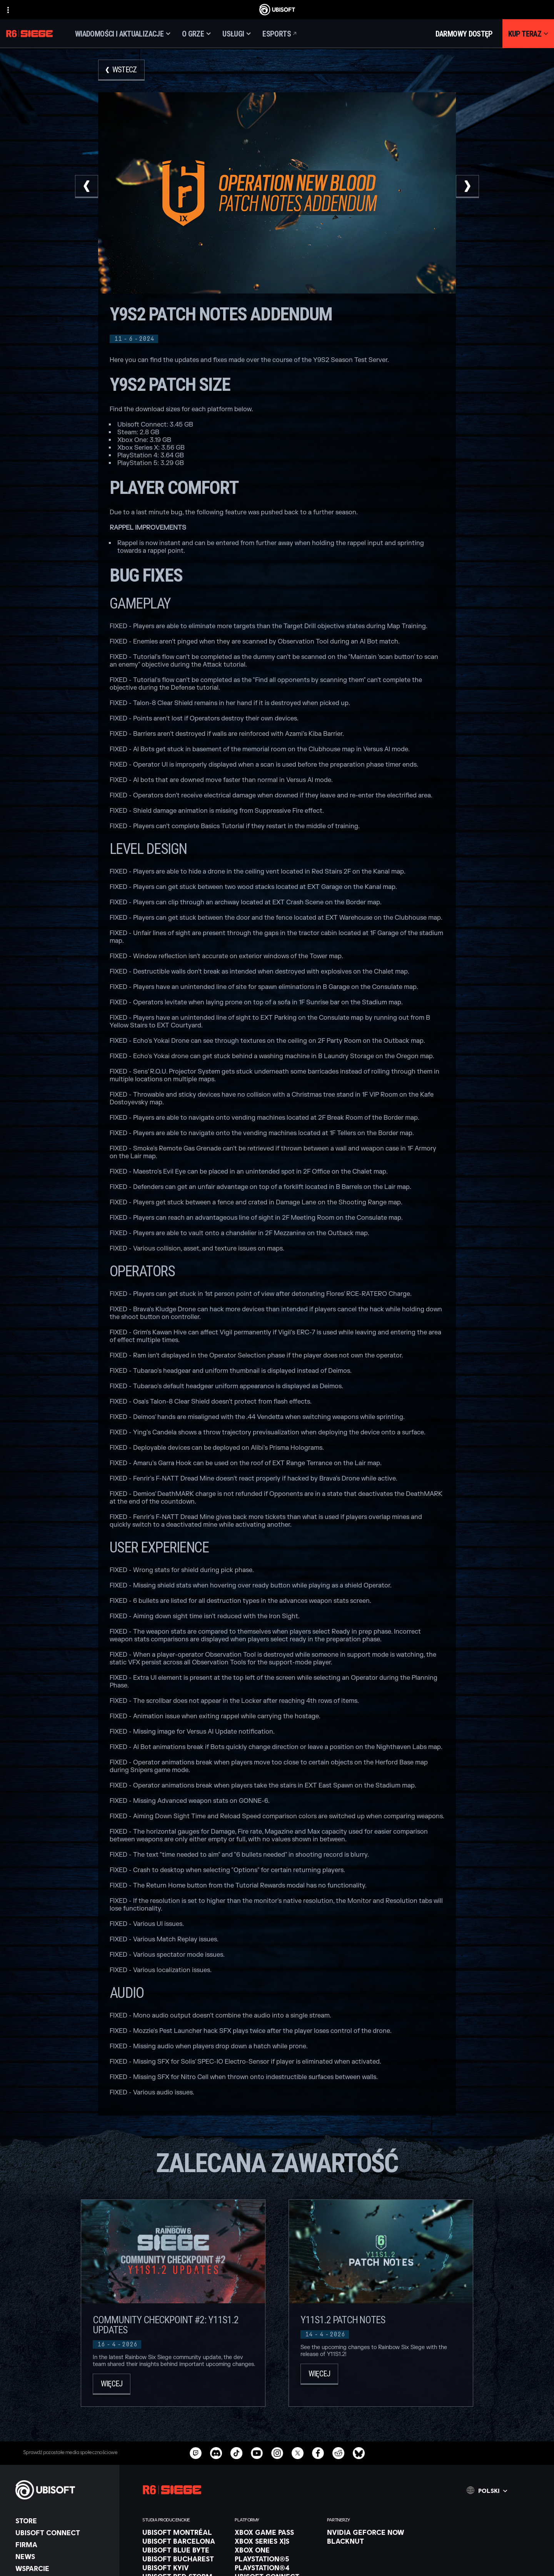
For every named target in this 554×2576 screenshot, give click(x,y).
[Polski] (486, 2490)
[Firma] (63, 2544)
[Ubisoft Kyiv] (184, 2567)
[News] (63, 2556)
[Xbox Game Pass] (277, 2532)
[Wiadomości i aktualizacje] (122, 33)
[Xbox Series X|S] (277, 2541)
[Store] (63, 2520)
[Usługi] (236, 33)
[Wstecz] (121, 70)
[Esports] (280, 33)
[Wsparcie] (63, 2568)
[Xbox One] (277, 2550)
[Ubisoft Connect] (63, 2532)
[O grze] (196, 33)
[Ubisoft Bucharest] (184, 2559)
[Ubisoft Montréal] (184, 2532)
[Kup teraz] (528, 33)
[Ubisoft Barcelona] (184, 2541)
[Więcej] (111, 2384)
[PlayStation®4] (277, 2567)
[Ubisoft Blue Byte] (184, 2550)
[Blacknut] (369, 2541)
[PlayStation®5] (277, 2559)
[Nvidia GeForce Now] (369, 2532)
